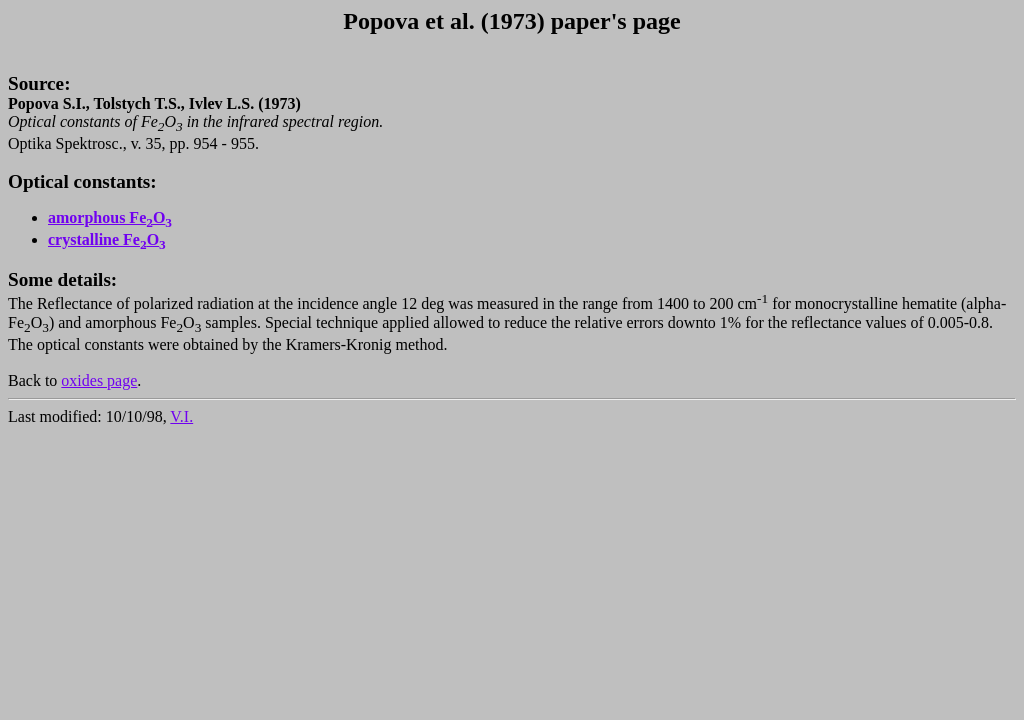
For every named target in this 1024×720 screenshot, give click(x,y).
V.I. (181, 416)
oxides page (99, 380)
